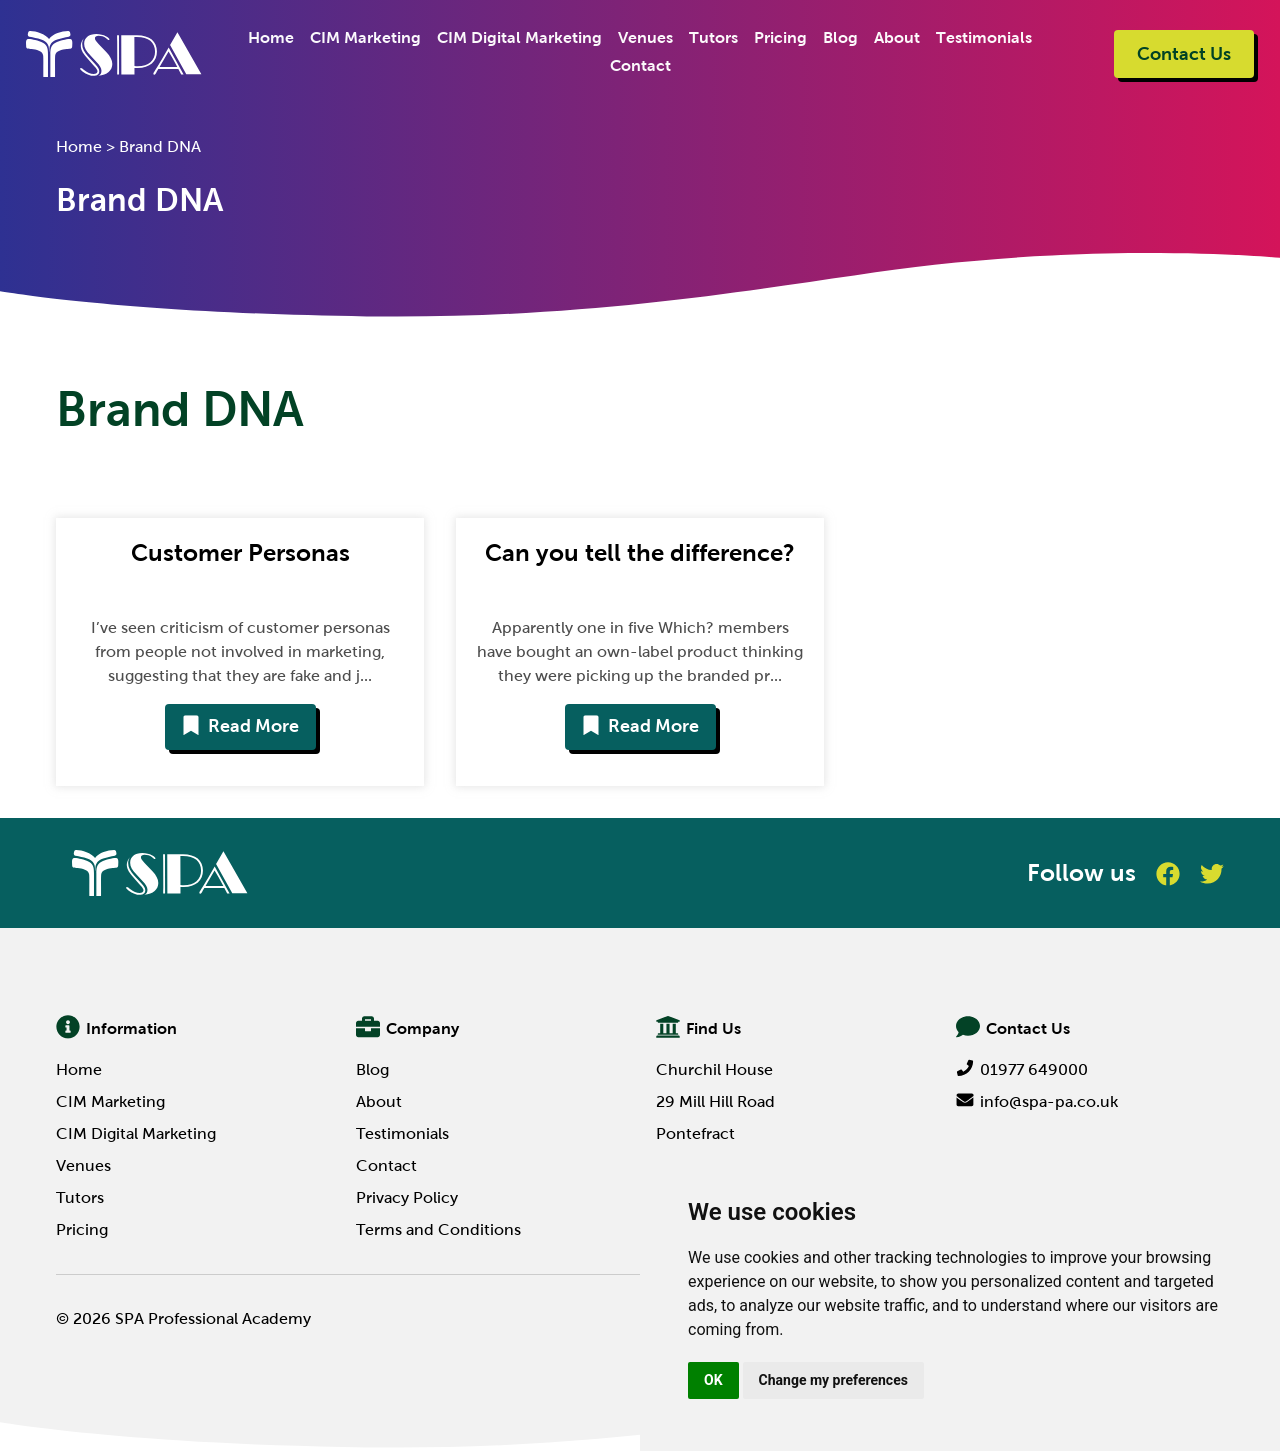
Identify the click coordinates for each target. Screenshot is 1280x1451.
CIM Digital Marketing (519, 37)
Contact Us (1184, 54)
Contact (640, 65)
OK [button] (713, 1380)
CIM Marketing (365, 37)
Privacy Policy (407, 1197)
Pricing (780, 37)
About (897, 37)
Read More (240, 726)
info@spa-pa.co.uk (1037, 1101)
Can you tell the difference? (640, 552)
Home (271, 37)
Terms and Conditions (438, 1229)
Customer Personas (240, 552)
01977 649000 (1022, 1069)
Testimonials (984, 37)
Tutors (713, 37)
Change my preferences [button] (833, 1380)
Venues (645, 37)
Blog (840, 37)
